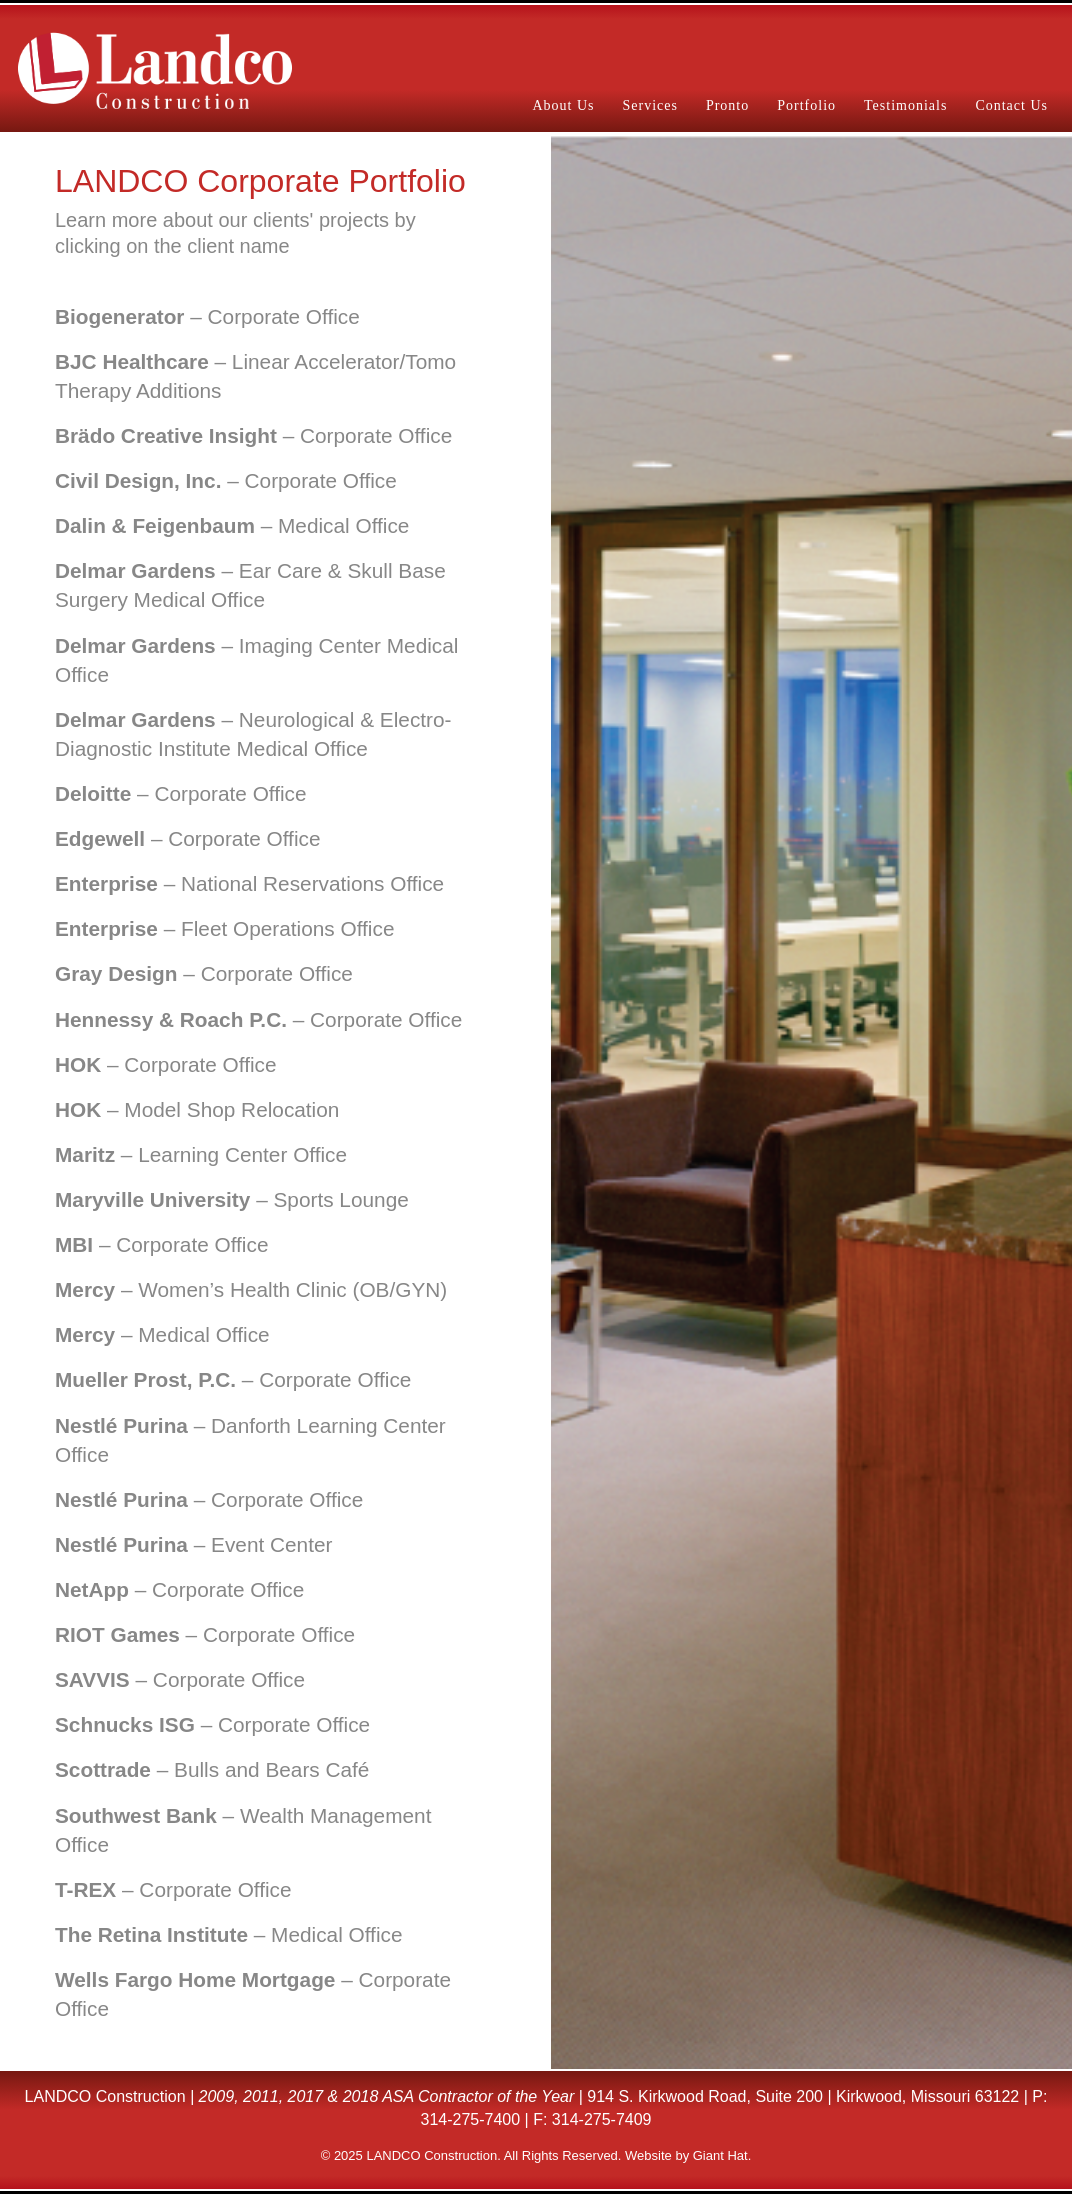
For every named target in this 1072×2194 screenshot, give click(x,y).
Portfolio (806, 105)
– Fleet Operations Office (224, 928)
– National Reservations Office (249, 883)
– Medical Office (232, 525)
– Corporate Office (207, 316)
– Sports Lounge (232, 1199)
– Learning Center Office (201, 1154)
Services (649, 105)
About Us (563, 105)
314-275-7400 (471, 2119)
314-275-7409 (602, 2119)
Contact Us (1011, 105)
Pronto (727, 105)
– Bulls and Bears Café (212, 1769)
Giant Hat (720, 2155)
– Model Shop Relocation (197, 1109)
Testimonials (905, 105)
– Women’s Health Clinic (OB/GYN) (251, 1289)
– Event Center (193, 1544)
